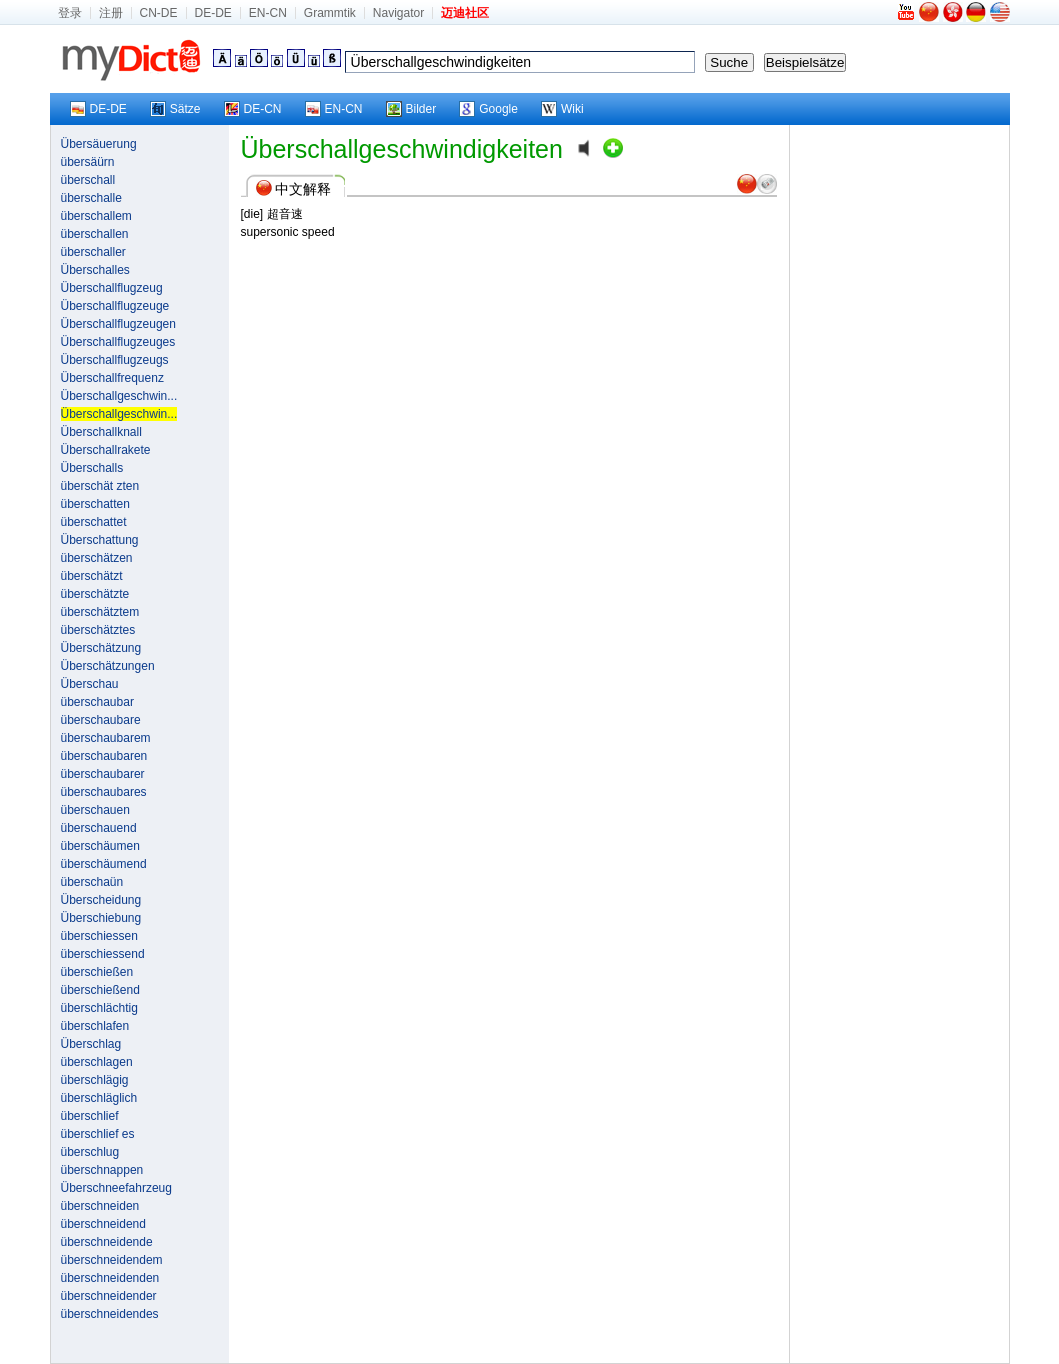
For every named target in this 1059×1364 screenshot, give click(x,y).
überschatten (95, 504)
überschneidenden (110, 1278)
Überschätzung (101, 648)
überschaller (93, 252)
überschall (88, 180)
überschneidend (103, 1224)
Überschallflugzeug (112, 288)
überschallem (96, 216)
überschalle (91, 198)
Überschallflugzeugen (118, 324)
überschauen (95, 810)
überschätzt (92, 576)
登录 (70, 13)
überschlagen (97, 1062)
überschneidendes (110, 1314)
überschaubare (101, 720)
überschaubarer (103, 774)
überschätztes (98, 630)
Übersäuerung (99, 144)
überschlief (90, 1116)
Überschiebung (101, 918)
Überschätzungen (108, 666)
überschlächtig (99, 1008)
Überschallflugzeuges (118, 342)
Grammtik (330, 13)
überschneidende (107, 1242)
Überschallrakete (106, 450)
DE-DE (213, 13)
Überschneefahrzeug (116, 1188)
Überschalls (92, 468)
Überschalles (95, 270)
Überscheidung (101, 900)
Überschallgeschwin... (119, 396)
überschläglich (99, 1098)
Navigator (398, 13)
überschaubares (104, 792)
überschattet (94, 522)
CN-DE (159, 13)
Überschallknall (101, 432)
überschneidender (109, 1296)
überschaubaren (104, 756)
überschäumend (104, 864)
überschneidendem (112, 1260)
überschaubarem (106, 738)
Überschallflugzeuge (115, 306)
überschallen (95, 234)
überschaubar (97, 702)
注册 (111, 13)
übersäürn (88, 162)
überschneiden (100, 1206)
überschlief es (98, 1134)
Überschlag (91, 1044)
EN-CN (268, 13)
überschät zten (100, 486)
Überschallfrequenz (112, 378)
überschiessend (103, 954)
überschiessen (99, 936)
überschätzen (97, 558)
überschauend (99, 828)
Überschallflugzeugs (115, 360)
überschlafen (95, 1026)
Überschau (90, 684)
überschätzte (95, 594)
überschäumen (100, 846)
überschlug (90, 1152)
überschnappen (102, 1170)
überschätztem (100, 612)
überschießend (100, 990)
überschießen (97, 972)
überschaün (92, 882)
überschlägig (95, 1080)
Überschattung (100, 540)
